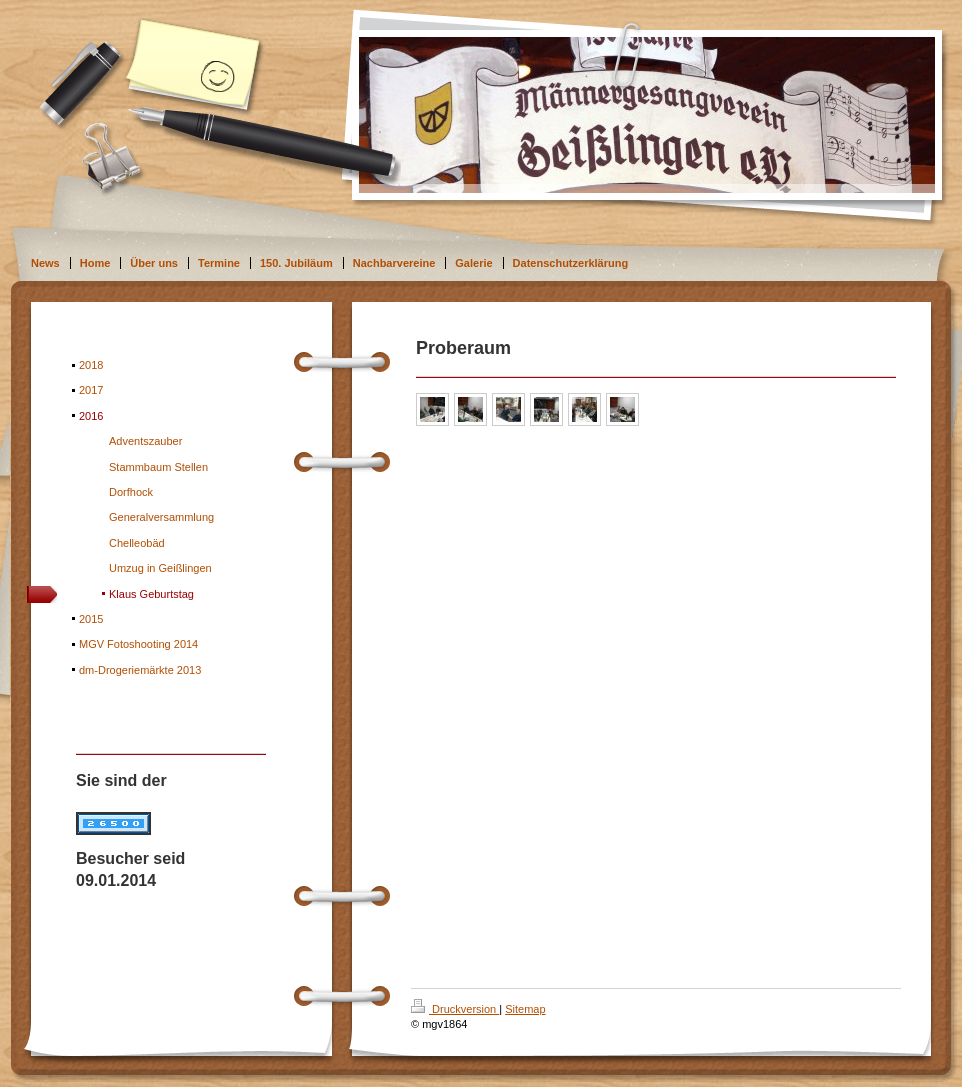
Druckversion (455, 1009)
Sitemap (525, 1009)
